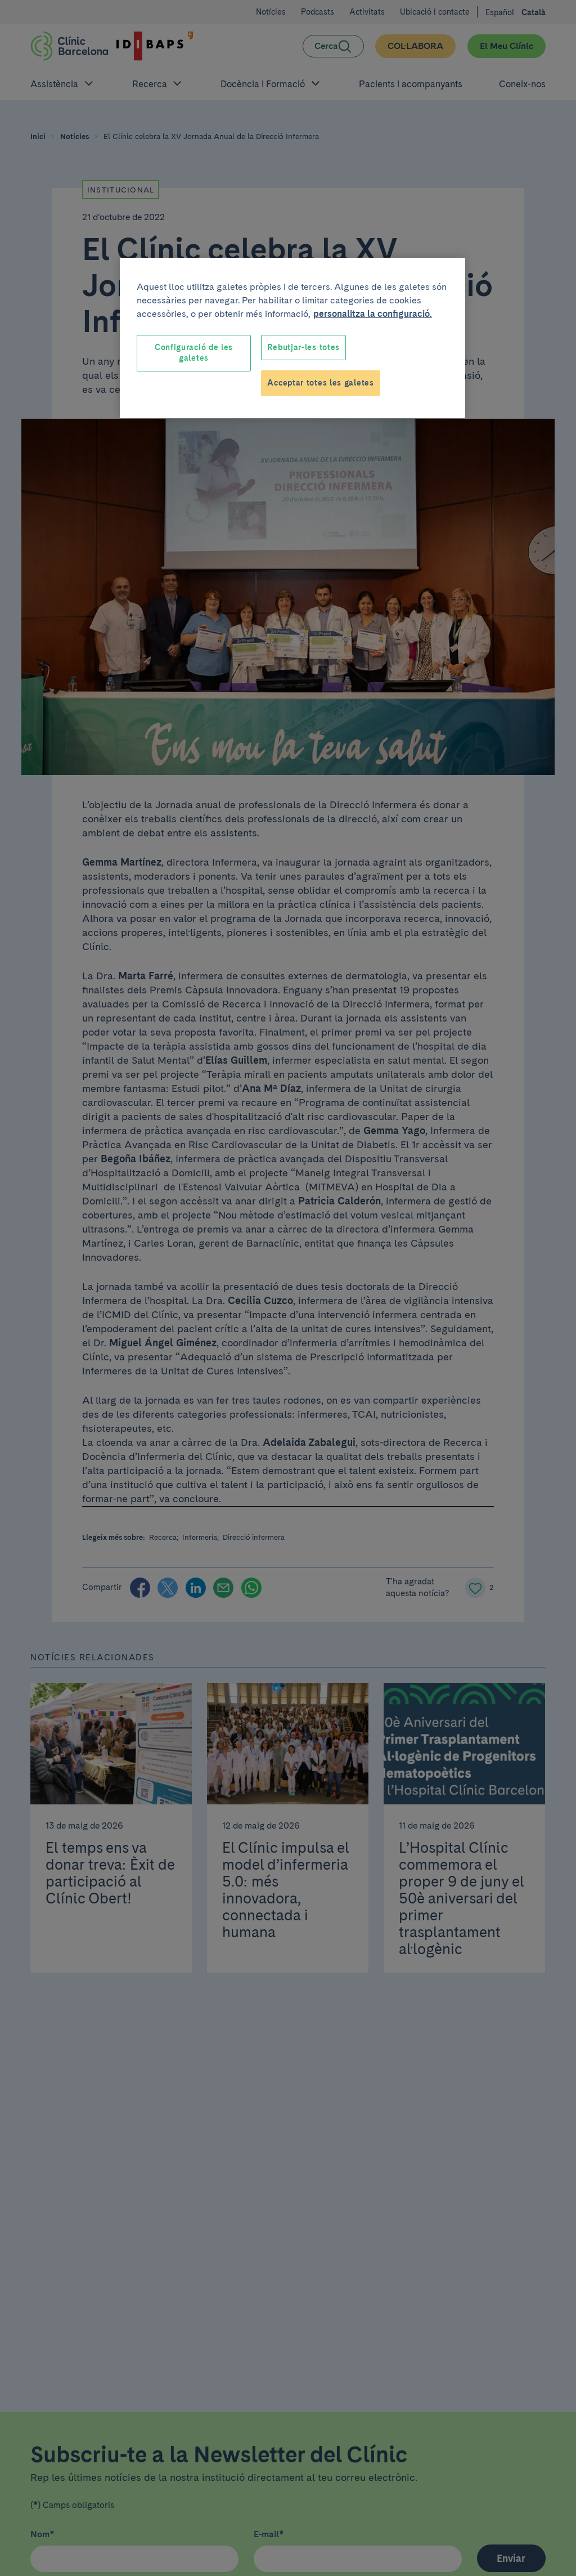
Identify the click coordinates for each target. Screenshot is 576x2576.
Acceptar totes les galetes (320, 382)
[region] (292, 338)
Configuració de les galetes (194, 353)
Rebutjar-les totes (303, 347)
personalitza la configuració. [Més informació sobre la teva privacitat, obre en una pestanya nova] (372, 313)
